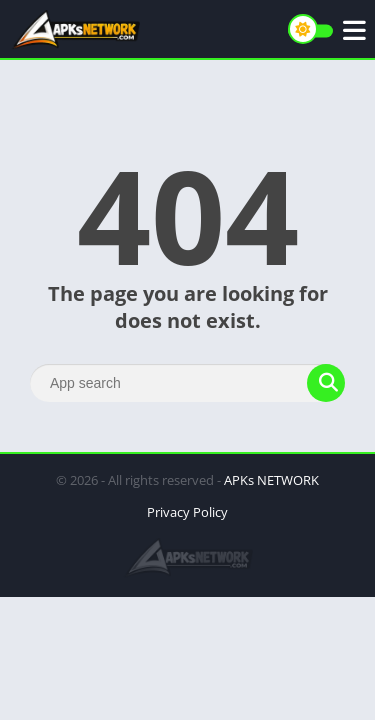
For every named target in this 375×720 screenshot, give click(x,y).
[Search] (187, 383)
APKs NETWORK (271, 480)
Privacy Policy (187, 512)
